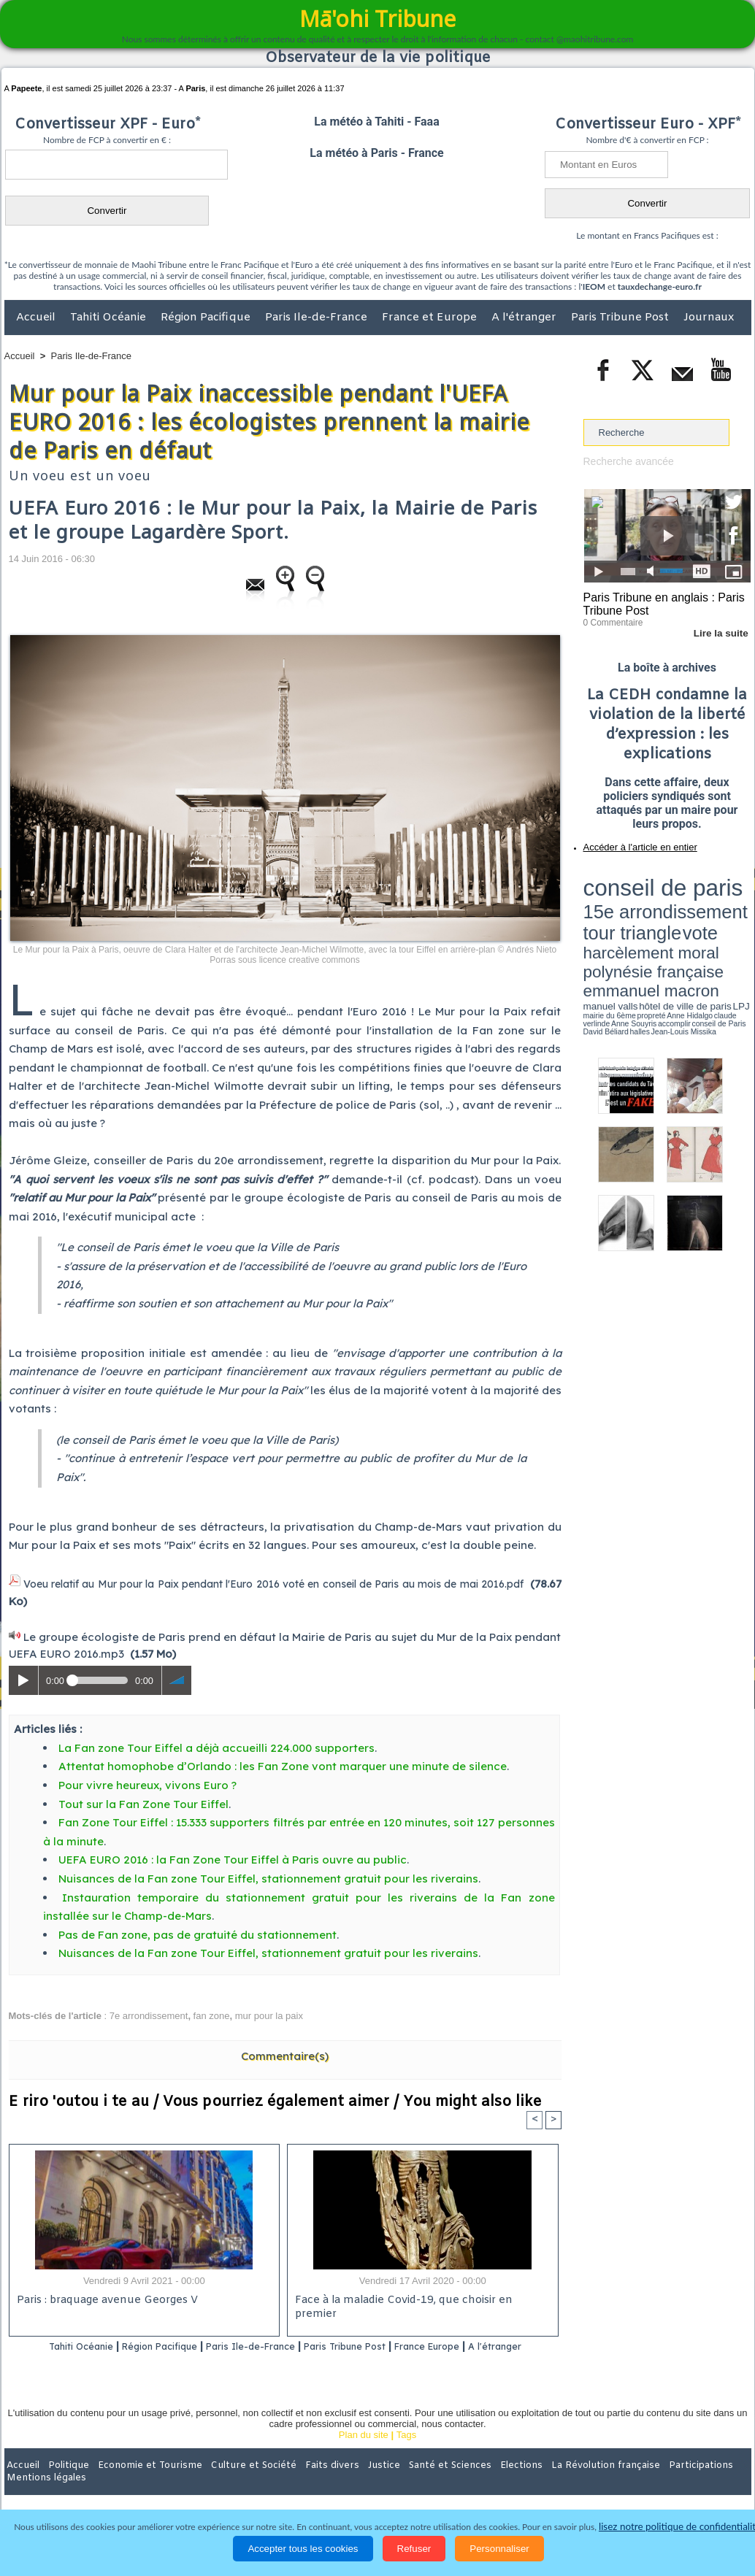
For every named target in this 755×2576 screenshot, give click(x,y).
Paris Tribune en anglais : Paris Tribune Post (659, 603)
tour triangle (686, 890)
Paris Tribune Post (621, 317)
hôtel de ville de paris (720, 914)
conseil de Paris (598, 927)
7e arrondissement (149, 2012)
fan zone (211, 2012)
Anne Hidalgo (656, 922)
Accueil (37, 317)
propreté (633, 922)
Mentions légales (710, 2481)
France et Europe (431, 317)
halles (648, 927)
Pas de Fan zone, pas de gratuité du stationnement (197, 1932)
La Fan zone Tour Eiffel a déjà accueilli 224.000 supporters (216, 1745)
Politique (64, 2481)
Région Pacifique (207, 317)
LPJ (588, 921)
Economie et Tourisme (138, 2481)
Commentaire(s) (285, 2054)
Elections (474, 2481)
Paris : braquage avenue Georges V (104, 2299)
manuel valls (678, 914)
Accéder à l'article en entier (631, 843)
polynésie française (702, 901)
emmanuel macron (622, 912)
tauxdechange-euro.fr (660, 286)
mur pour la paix (269, 2012)
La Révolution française (551, 2481)
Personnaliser (499, 2548)
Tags (406, 2450)
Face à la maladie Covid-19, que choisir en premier (420, 2299)
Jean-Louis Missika (673, 927)
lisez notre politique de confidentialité (680, 2526)
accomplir (737, 922)
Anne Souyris (714, 922)
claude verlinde (685, 922)
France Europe (481, 2344)
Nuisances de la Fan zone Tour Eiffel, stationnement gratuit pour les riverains (268, 1876)
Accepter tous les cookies (303, 2548)
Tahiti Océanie (109, 317)
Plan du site (363, 2450)
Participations (638, 2481)
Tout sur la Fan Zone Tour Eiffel (143, 1801)
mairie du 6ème (609, 922)
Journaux (708, 317)
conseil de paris (629, 876)
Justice (349, 2481)
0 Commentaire (610, 619)
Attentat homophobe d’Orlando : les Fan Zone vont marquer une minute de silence (282, 1764)
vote (725, 890)
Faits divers (303, 2481)
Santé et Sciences (409, 2481)
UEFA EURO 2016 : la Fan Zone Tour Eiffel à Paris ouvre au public (232, 1857)
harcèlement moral (622, 901)
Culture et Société (233, 2481)
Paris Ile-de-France (317, 317)
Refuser (414, 2548)
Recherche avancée (625, 460)
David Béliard (629, 927)
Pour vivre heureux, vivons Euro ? (148, 1782)
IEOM (594, 286)
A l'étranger (525, 317)
